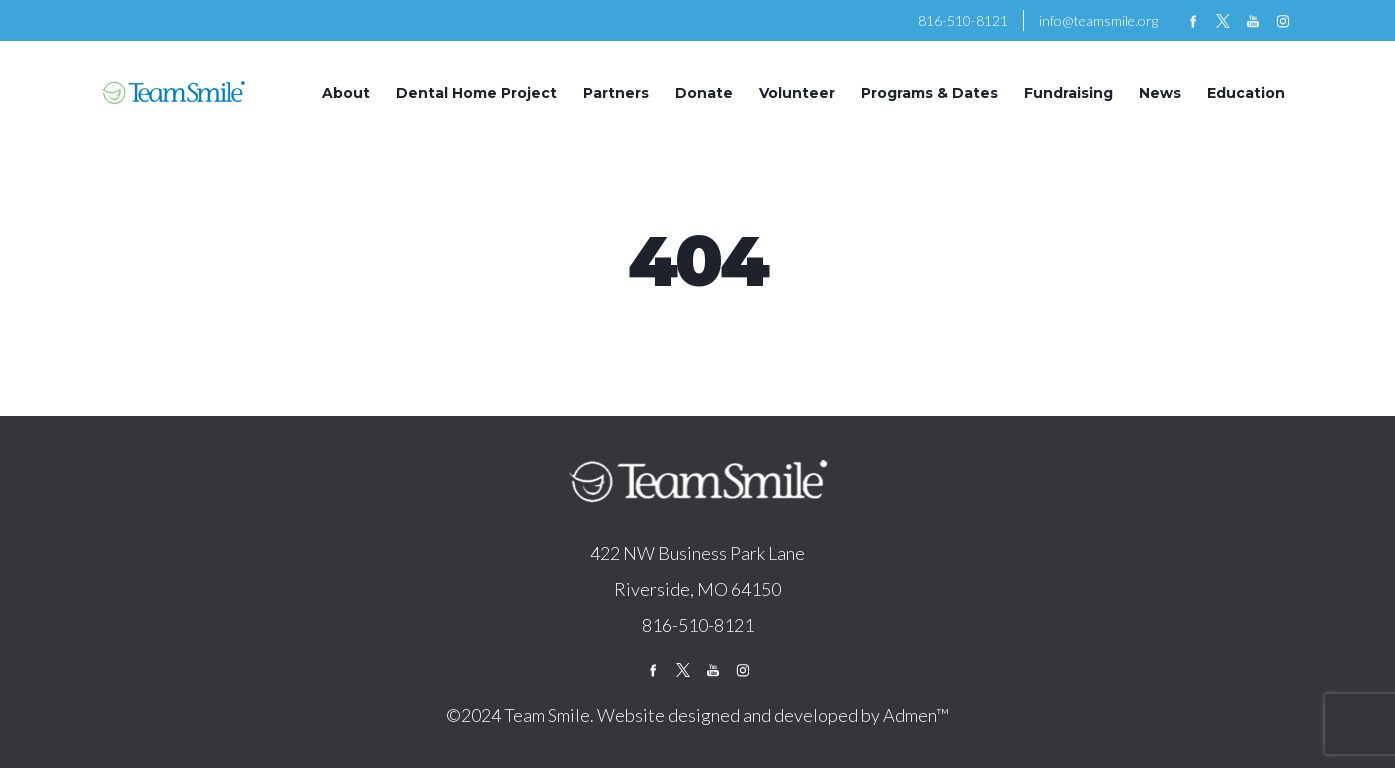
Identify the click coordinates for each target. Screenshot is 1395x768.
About (346, 93)
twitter (1223, 21)
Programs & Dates (929, 93)
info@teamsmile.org (1098, 20)
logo (698, 483)
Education (1246, 93)
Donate (704, 93)
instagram (1283, 21)
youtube (1253, 21)
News (1160, 93)
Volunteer (797, 93)
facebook (1193, 21)
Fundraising (1068, 93)
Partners (616, 93)
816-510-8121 (963, 20)
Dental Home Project (476, 93)
